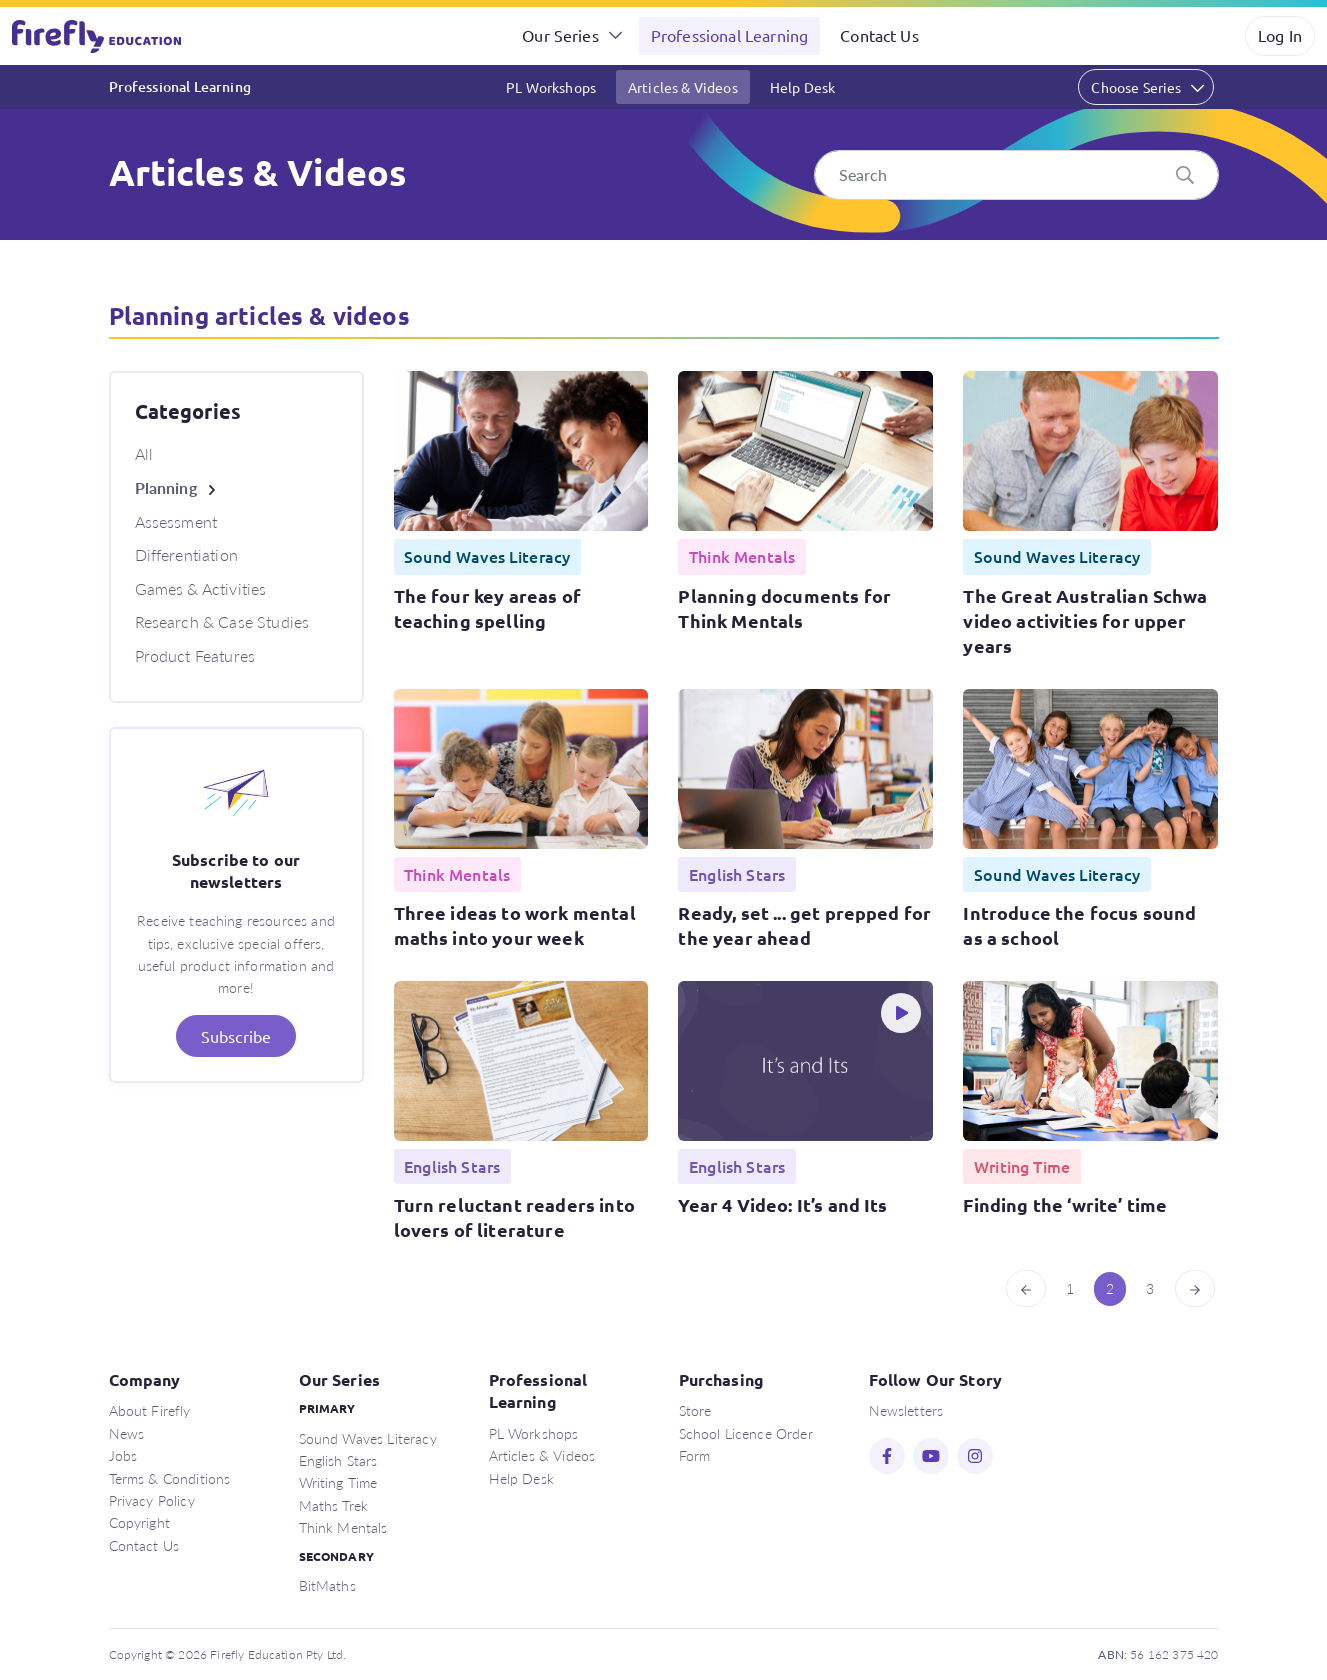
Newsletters (906, 1410)
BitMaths (327, 1585)
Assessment (176, 521)
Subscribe (236, 1036)
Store (695, 1410)
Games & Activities (201, 588)
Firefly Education (98, 36)
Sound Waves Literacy (368, 1438)
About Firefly (150, 1410)
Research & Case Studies (222, 621)
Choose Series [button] (1136, 87)
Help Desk (802, 87)
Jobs (123, 1455)
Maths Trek (334, 1505)
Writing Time (338, 1482)
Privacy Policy (152, 1500)
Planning (166, 487)
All (144, 453)
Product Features (195, 655)
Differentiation (186, 554)
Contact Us (879, 35)
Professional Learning (729, 35)
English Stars (338, 1460)
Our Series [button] (560, 35)
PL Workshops (551, 87)
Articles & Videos (683, 87)
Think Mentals (343, 1527)
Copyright (139, 1522)
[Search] (1016, 175)
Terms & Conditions (170, 1478)
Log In (1280, 35)
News (127, 1433)
